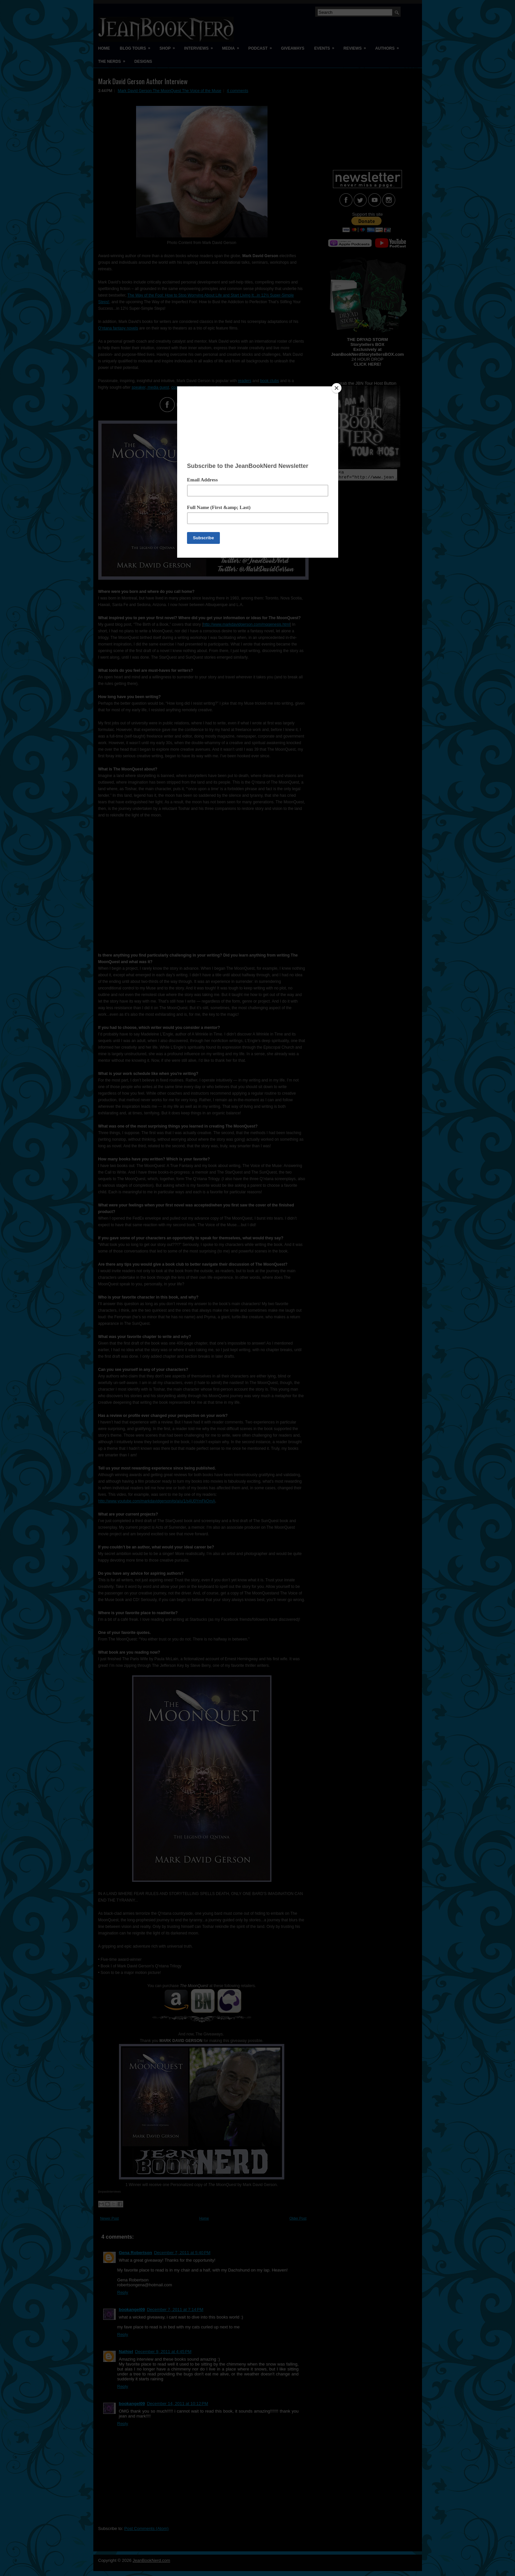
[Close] (336, 388)
